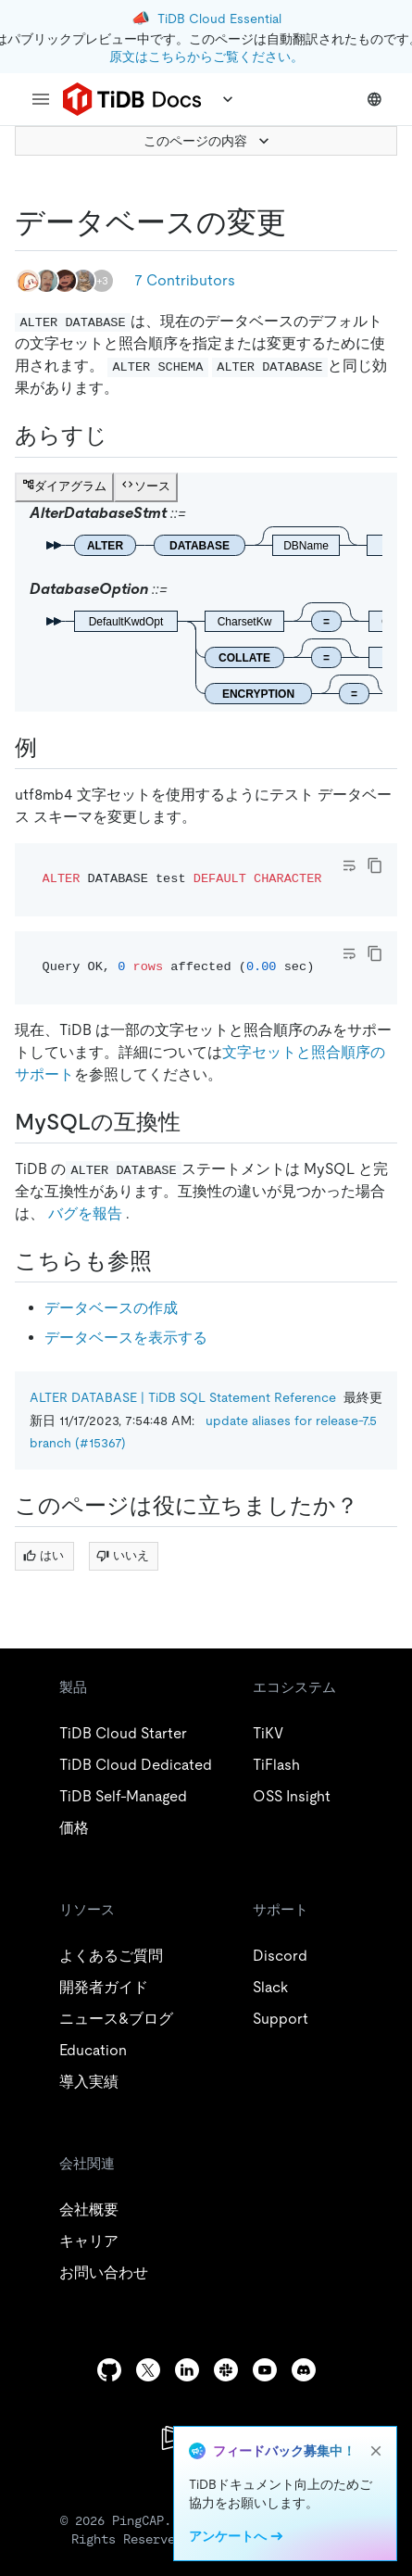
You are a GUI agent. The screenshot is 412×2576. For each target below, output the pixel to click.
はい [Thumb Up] (43, 1555)
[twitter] (148, 2370)
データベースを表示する (125, 1337)
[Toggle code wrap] (349, 865)
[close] (376, 2451)
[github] (109, 2370)
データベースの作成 (111, 1308)
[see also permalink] (167, 1261)
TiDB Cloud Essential (219, 18)
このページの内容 (208, 141)
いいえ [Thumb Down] (122, 1555)
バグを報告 (85, 1213)
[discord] (303, 2370)
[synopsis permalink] (122, 435)
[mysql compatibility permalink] (195, 1122)
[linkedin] (187, 2370)
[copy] (375, 865)
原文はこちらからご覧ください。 (206, 56)
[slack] (225, 2370)
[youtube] (264, 2370)
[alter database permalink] (301, 222)
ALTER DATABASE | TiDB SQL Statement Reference (183, 1397)
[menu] (40, 99)
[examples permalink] (52, 748)
